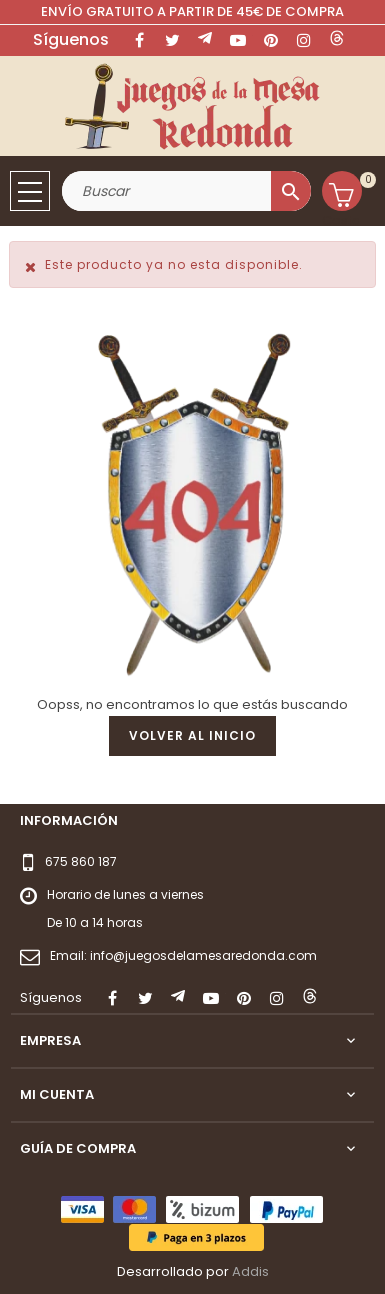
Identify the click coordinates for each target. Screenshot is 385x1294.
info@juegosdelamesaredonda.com (203, 955)
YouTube (238, 40)
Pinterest (271, 40)
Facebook (139, 40)
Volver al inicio (192, 735)
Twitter (172, 40)
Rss (205, 40)
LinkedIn (337, 40)
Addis (250, 1271)
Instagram (304, 40)
